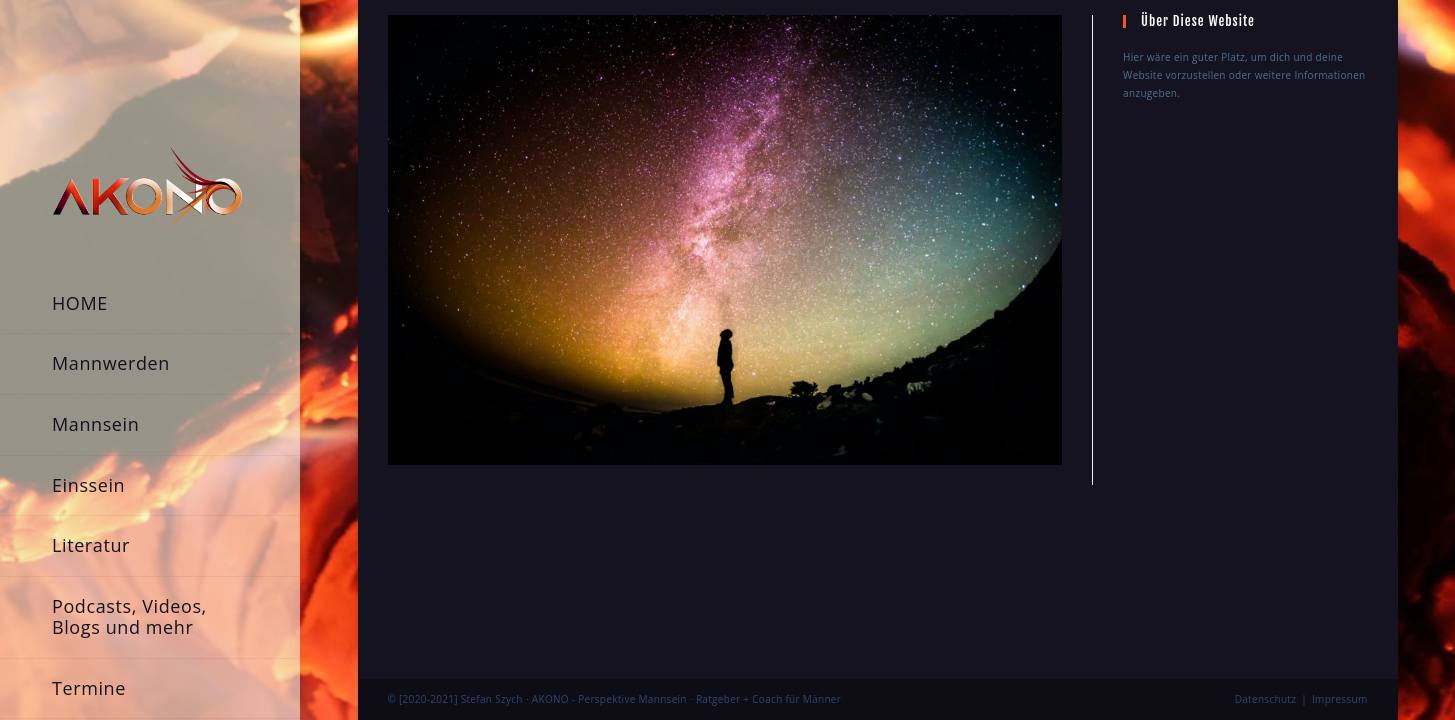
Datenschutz (1266, 515)
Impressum (1340, 515)
